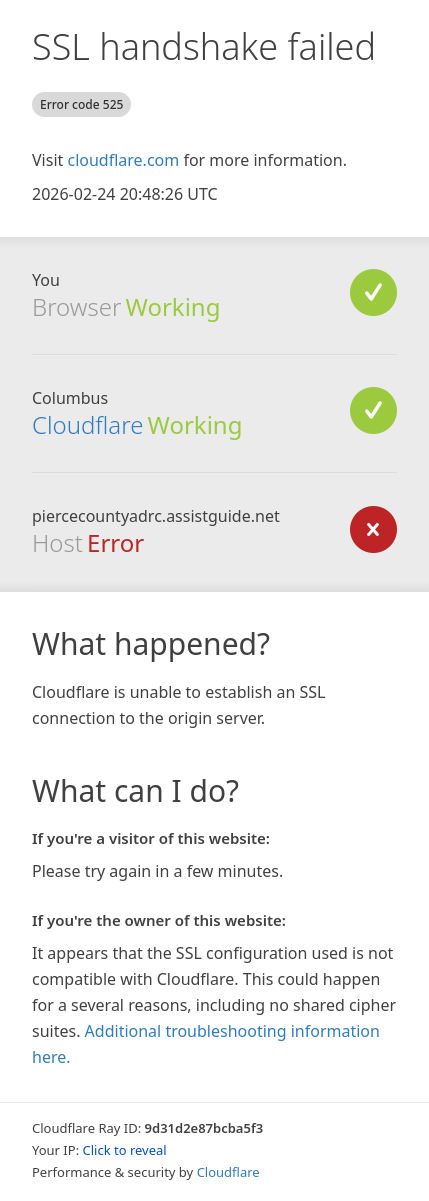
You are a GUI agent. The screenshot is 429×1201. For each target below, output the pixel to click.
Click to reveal (125, 1150)
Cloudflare (87, 424)
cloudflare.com (123, 160)
